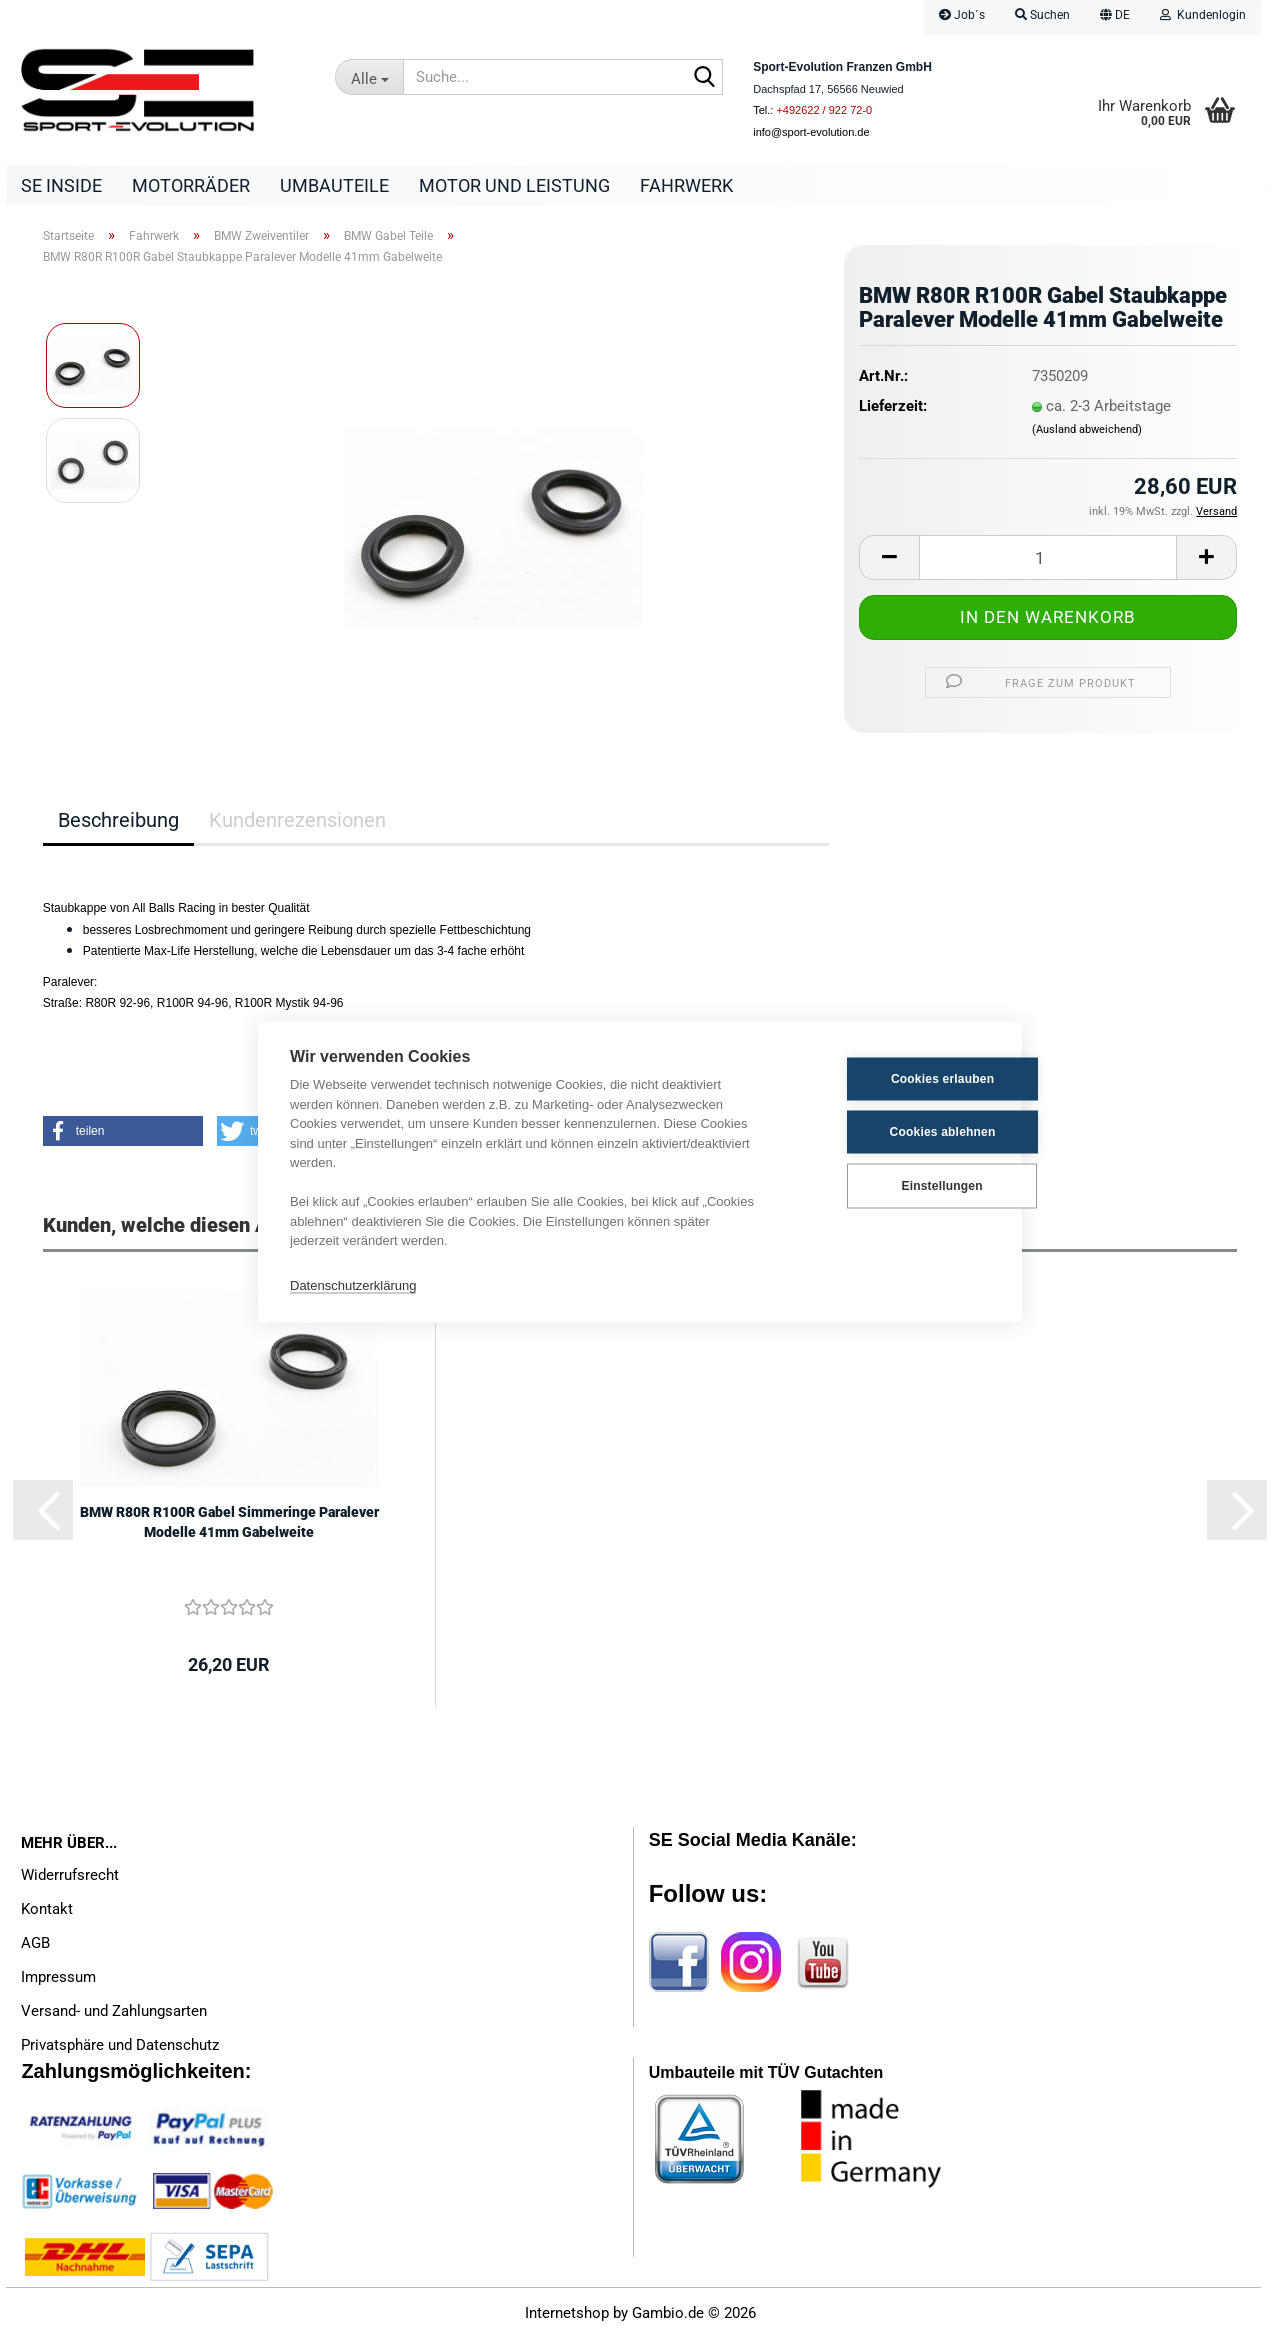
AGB (35, 1948)
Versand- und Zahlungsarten (114, 2016)
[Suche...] (369, 77)
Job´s (962, 15)
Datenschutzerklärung (353, 1285)
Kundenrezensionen (297, 825)
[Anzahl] (1048, 562)
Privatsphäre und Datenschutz (120, 2050)
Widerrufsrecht (70, 1880)
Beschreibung (118, 825)
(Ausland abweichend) (1087, 434)
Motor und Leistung (514, 185)
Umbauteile (334, 185)
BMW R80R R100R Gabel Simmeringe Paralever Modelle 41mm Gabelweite (229, 1527)
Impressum (58, 1982)
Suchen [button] (1042, 15)
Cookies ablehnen (892, 1132)
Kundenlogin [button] (1203, 15)
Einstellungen (890, 1186)
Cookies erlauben (891, 1079)
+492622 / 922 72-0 (824, 110)
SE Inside (61, 185)
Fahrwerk (686, 185)
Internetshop (567, 2318)
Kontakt (47, 1914)
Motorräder (191, 185)
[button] (1115, 17)
